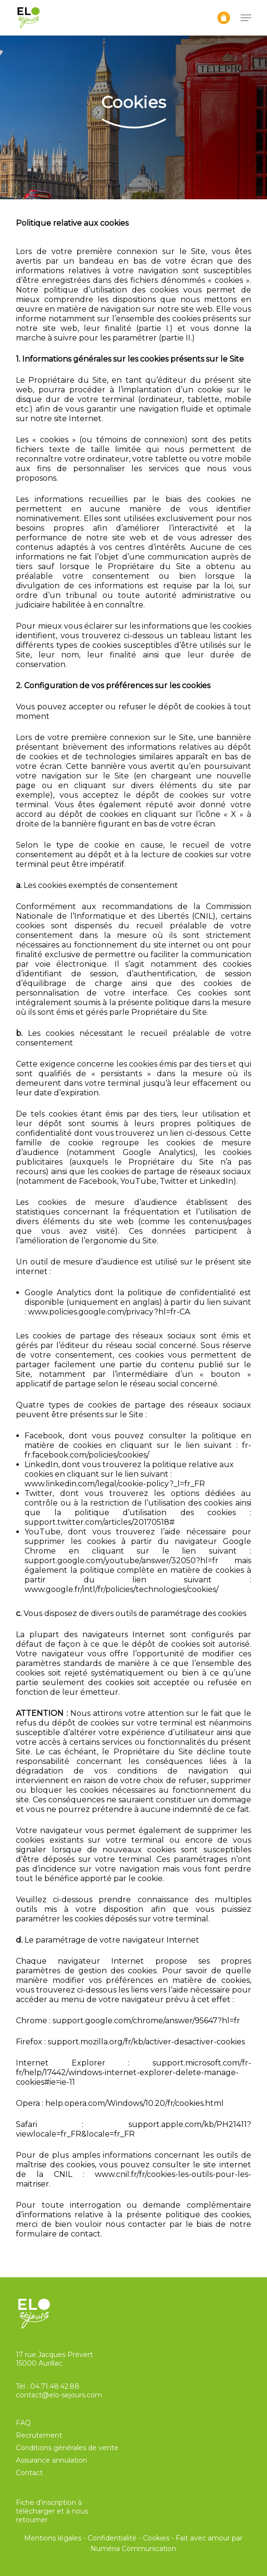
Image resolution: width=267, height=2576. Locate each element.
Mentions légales (52, 2538)
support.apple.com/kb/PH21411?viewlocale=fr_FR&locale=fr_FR (133, 2129)
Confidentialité (112, 2538)
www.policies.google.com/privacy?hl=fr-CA (109, 1311)
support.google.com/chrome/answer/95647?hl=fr (146, 2020)
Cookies (156, 2538)
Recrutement (39, 2435)
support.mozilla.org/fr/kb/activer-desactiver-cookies (146, 2041)
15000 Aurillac (39, 2363)
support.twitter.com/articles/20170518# (100, 1522)
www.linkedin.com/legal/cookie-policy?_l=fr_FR (115, 1483)
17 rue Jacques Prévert (54, 2354)
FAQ (23, 2422)
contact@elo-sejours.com (59, 2395)
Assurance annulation (51, 2460)
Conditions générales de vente (67, 2447)
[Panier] (224, 18)
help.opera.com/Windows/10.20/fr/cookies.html (134, 2103)
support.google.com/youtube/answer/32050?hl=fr (121, 1560)
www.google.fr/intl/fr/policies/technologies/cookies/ (121, 1589)
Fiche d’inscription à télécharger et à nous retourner (52, 2511)
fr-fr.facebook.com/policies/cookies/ (138, 1450)
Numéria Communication (133, 2548)
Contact (29, 2472)
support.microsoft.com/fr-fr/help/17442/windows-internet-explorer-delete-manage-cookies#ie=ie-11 (133, 2072)
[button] (246, 18)
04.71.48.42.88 (54, 2386)
